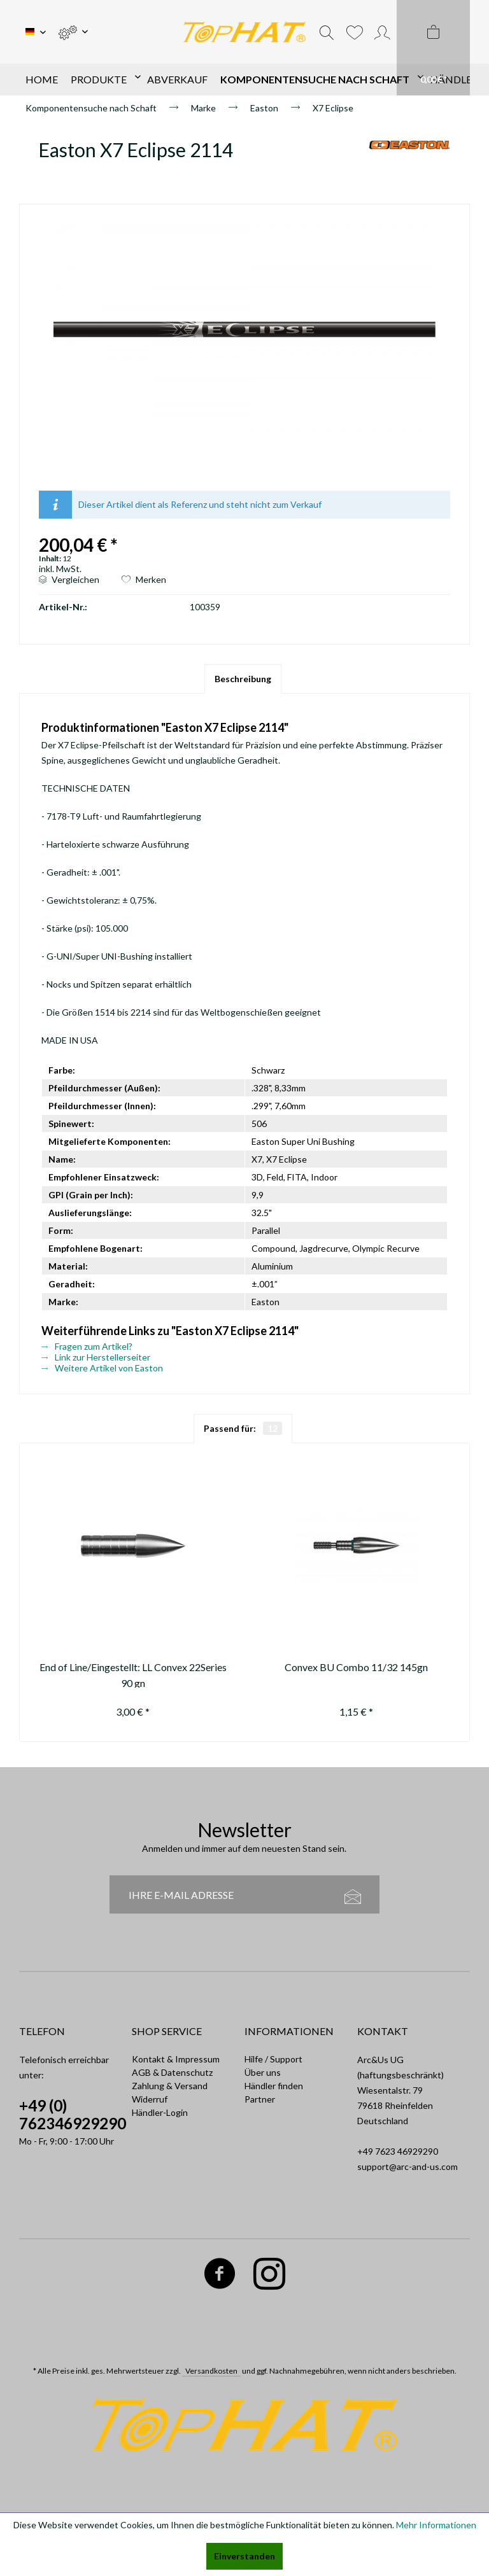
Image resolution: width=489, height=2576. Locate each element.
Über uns (262, 2072)
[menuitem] (73, 32)
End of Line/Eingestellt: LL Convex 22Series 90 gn (133, 1674)
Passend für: (243, 1428)
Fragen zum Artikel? (86, 1346)
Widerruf (149, 2099)
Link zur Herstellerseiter (95, 1357)
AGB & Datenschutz (172, 2072)
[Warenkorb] (433, 47)
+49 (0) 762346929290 (72, 2114)
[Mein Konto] (382, 32)
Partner (259, 2099)
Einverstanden (244, 2556)
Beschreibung (243, 678)
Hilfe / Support (273, 2059)
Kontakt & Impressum (176, 2059)
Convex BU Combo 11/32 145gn (356, 1667)
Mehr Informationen (436, 2524)
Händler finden (273, 2085)
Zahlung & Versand (170, 2085)
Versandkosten (211, 2371)
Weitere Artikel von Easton (102, 1367)
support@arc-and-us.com (407, 2166)
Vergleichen (69, 579)
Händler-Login (160, 2112)
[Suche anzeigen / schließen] (326, 32)
